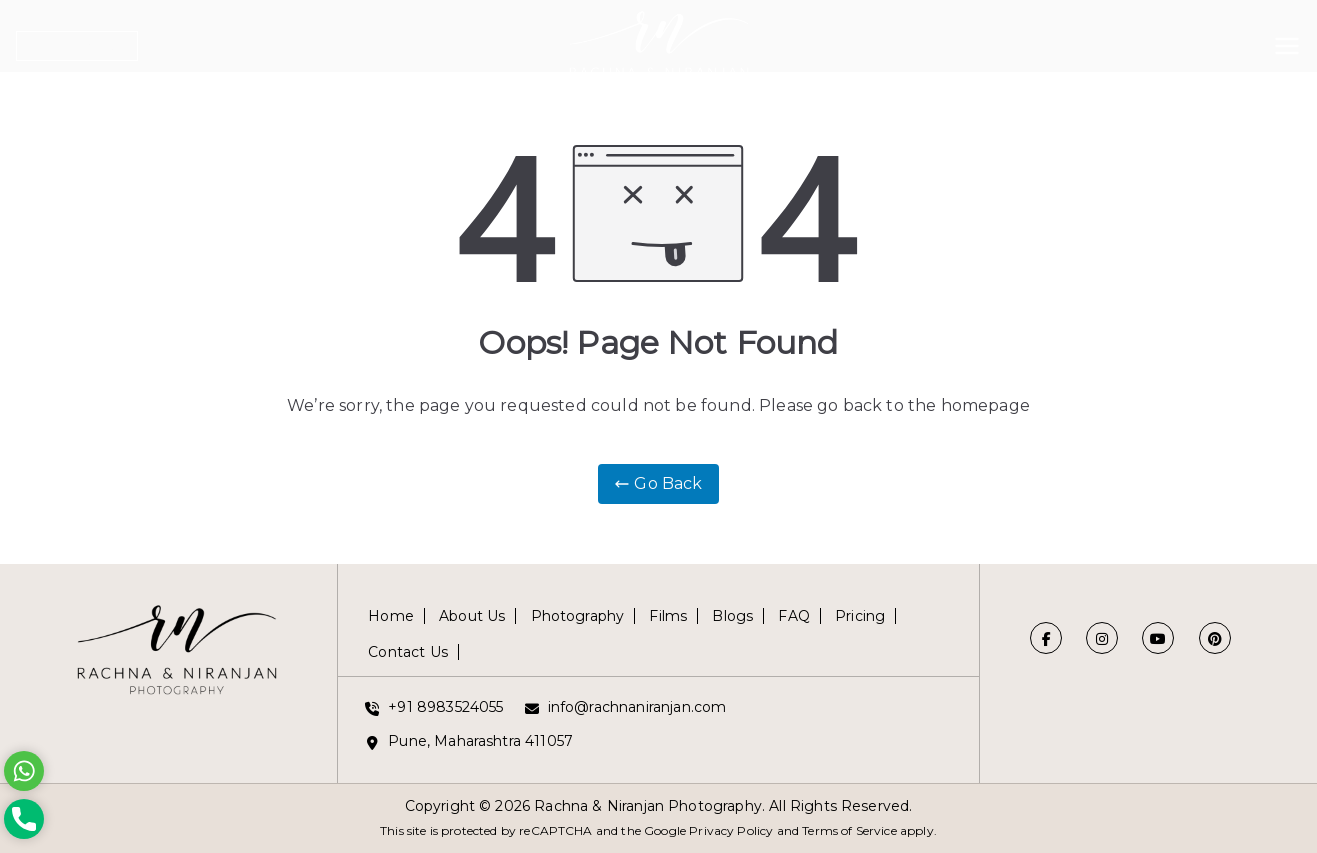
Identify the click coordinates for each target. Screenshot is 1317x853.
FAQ (793, 616)
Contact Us (408, 652)
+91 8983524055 (445, 707)
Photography (578, 616)
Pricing (860, 616)
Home (391, 616)
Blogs (732, 616)
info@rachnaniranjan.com (637, 707)
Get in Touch (77, 46)
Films (668, 616)
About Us (472, 616)
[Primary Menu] (1287, 42)
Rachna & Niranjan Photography (648, 806)
